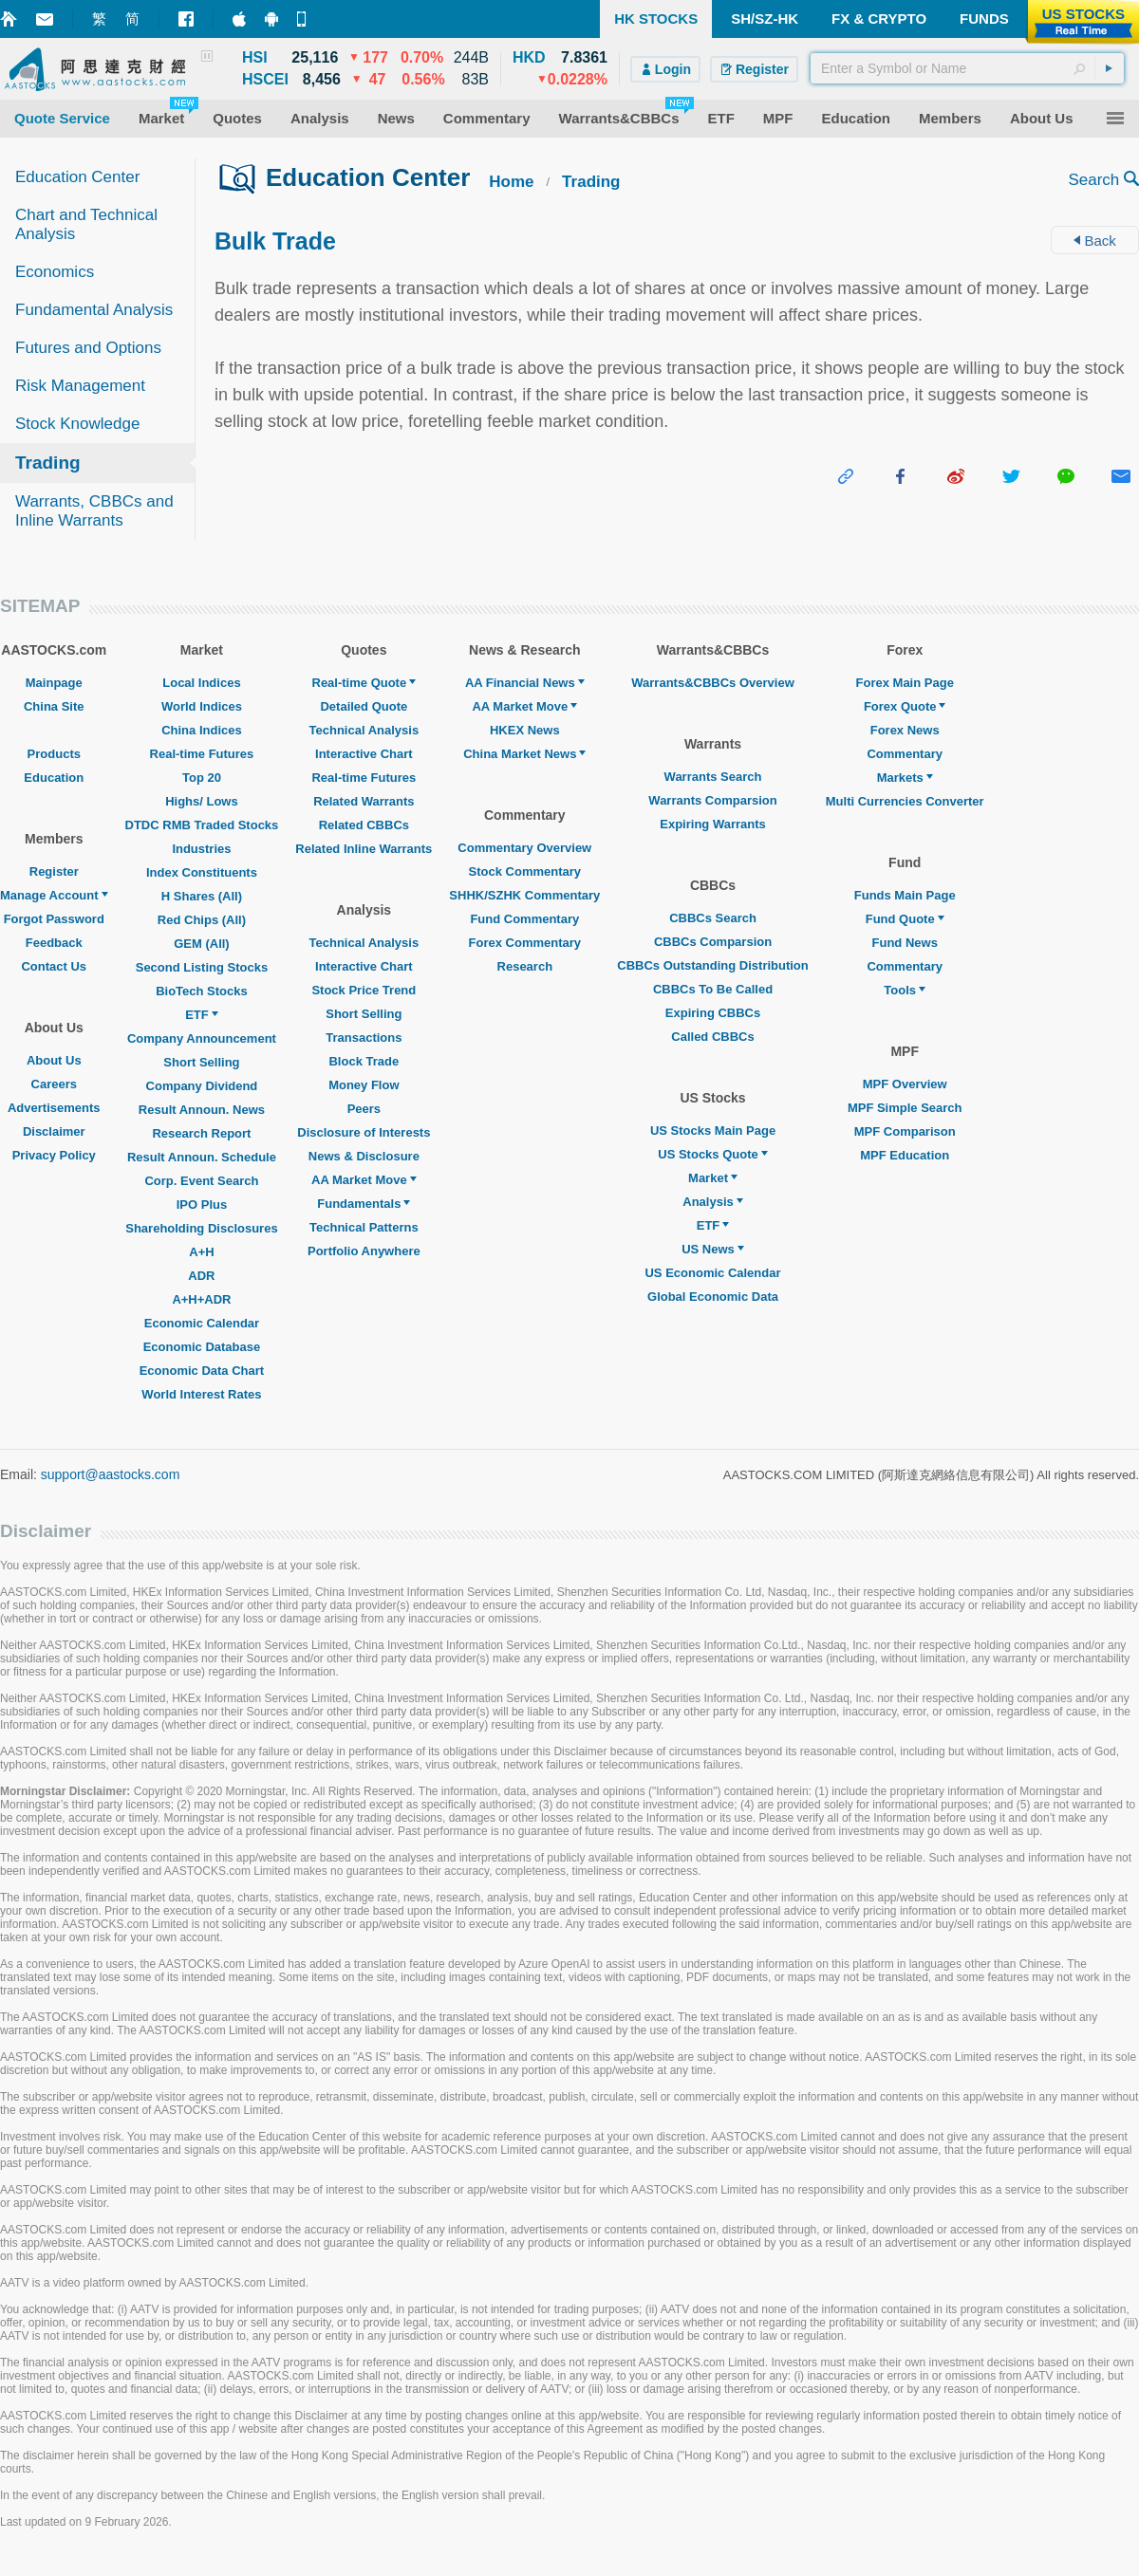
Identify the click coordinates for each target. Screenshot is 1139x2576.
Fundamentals (363, 1203)
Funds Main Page (905, 895)
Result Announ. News (202, 1110)
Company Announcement (201, 1038)
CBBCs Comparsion (713, 942)
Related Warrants (363, 801)
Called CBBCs (712, 1036)
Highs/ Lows (201, 801)
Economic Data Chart (202, 1370)
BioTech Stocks (202, 991)
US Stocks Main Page (712, 1130)
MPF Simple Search (905, 1108)
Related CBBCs (364, 825)
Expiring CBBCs (712, 1013)
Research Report (201, 1133)
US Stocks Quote (712, 1154)
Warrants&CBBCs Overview (712, 683)
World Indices (201, 706)
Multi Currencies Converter (905, 801)
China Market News (524, 754)
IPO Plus (202, 1204)
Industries (201, 849)
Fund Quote (905, 919)
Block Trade (363, 1061)
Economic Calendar (201, 1323)
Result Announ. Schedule (201, 1157)
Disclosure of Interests (363, 1132)
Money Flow (363, 1085)
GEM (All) (202, 943)
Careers (54, 1084)
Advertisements (54, 1108)
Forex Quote (905, 706)
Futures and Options (88, 348)
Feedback (54, 943)
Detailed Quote (363, 706)
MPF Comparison (905, 1131)
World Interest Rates (201, 1394)
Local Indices (201, 683)
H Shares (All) (201, 896)
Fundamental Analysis (94, 310)
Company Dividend (202, 1086)
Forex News (905, 730)
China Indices (201, 730)
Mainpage (54, 683)
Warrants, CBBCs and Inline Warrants (94, 510)
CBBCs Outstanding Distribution (713, 965)
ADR (201, 1276)
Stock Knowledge (77, 424)
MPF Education (904, 1155)
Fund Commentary (524, 919)
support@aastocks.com (110, 1474)
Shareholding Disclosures (201, 1228)
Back (1095, 240)
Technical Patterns (364, 1227)
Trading (48, 463)
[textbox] (967, 68)
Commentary (904, 754)
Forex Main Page (905, 683)
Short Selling (201, 1062)
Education (54, 777)
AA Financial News (525, 683)
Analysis (712, 1202)
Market (713, 1178)
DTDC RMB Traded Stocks (202, 825)
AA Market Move (364, 1180)
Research (525, 966)
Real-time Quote (364, 683)
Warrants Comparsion (712, 800)
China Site (54, 706)
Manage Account (54, 895)
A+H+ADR (201, 1299)
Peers (364, 1109)
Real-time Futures (202, 754)
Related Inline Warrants (363, 849)
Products (54, 754)
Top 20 (201, 777)
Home (511, 182)
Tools (904, 990)
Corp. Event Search (201, 1181)
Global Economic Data (712, 1296)
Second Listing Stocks (202, 967)
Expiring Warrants (712, 824)
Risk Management (80, 386)
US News (713, 1249)
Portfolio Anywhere (364, 1251)
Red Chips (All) (202, 920)
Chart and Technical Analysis (86, 224)
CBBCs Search (712, 918)
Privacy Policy (54, 1155)
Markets (905, 777)
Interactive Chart (364, 754)
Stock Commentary (525, 871)
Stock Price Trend (363, 990)
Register (54, 871)
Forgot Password (54, 919)
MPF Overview (905, 1084)
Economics (54, 272)
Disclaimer (54, 1131)
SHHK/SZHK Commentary (524, 895)
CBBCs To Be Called (713, 989)
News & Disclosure (364, 1156)
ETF (201, 1015)
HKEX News (525, 730)
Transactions (363, 1037)
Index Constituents (201, 872)
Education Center (77, 177)
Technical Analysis (364, 730)
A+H (201, 1252)
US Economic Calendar (712, 1273)
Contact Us (53, 966)
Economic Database (202, 1347)
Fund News (905, 943)
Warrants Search (713, 776)
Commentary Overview (524, 848)
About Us (54, 1060)
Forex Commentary (525, 943)
